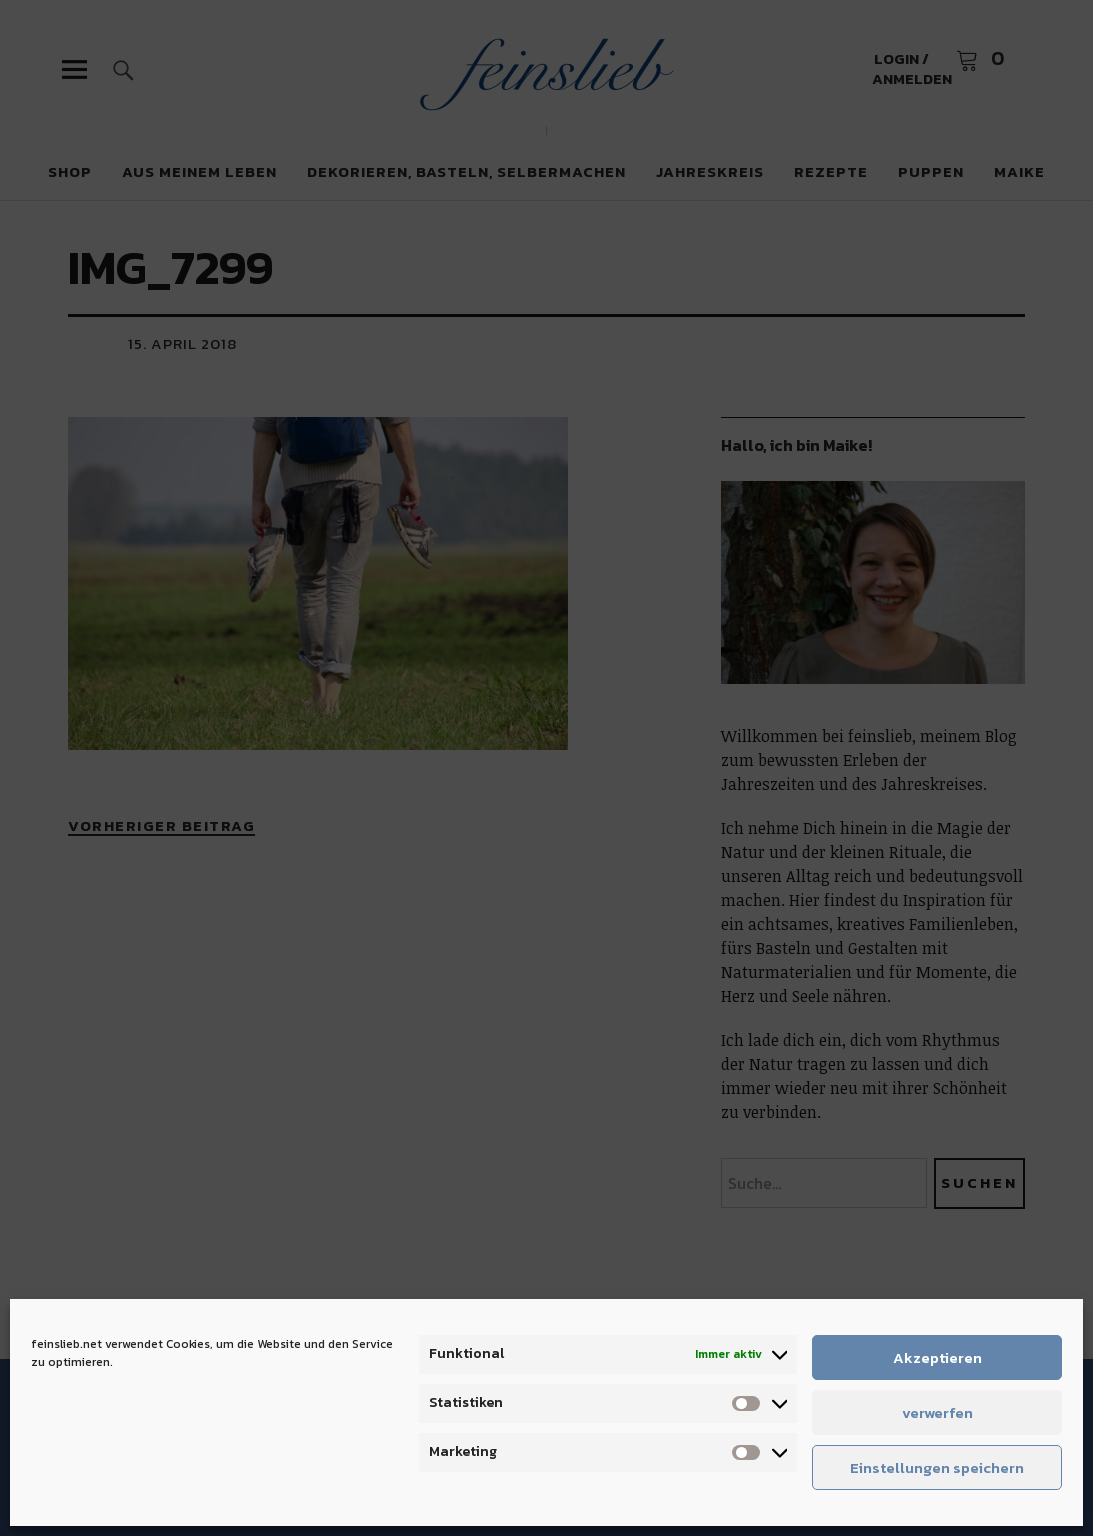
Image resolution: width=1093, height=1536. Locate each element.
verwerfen (937, 1412)
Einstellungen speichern (937, 1467)
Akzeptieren (937, 1357)
